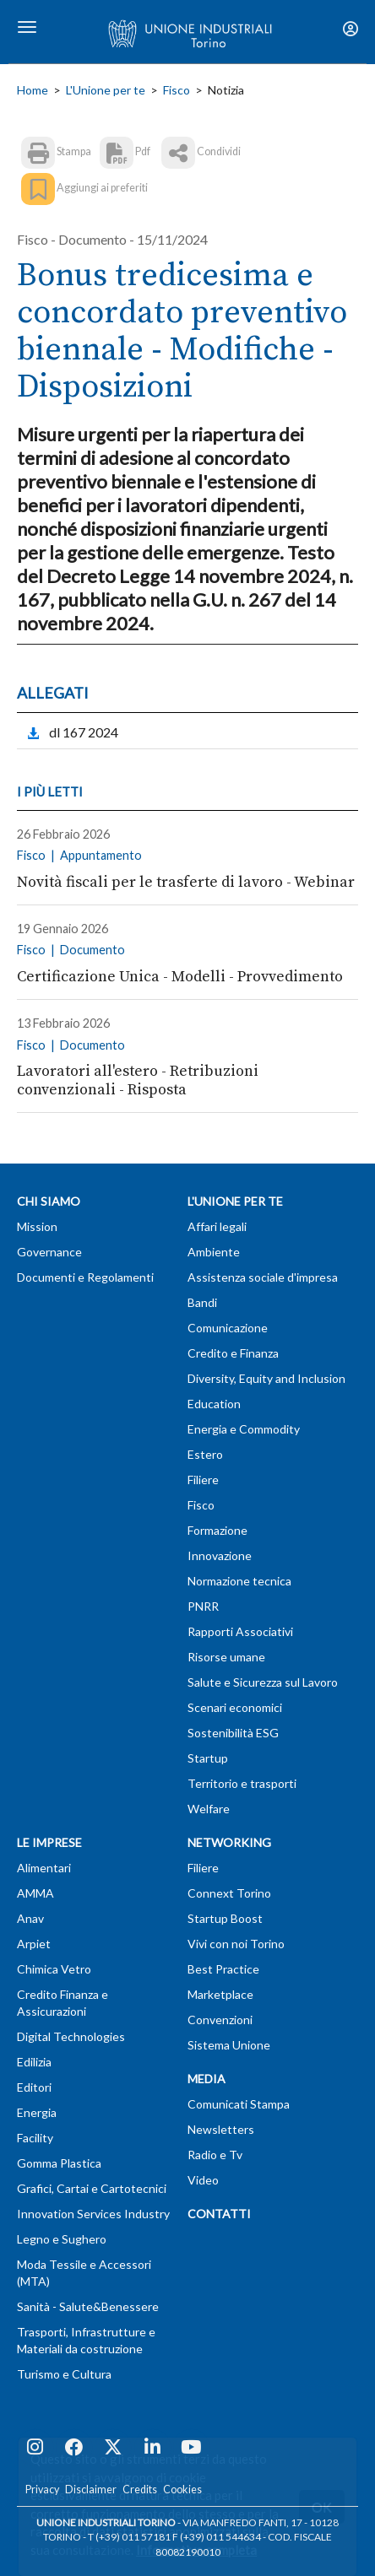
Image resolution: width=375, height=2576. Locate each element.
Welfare (209, 1808)
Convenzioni (220, 2019)
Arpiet (34, 1943)
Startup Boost (225, 1918)
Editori (34, 2087)
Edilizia (34, 2062)
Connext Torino (229, 1893)
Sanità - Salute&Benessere (88, 2306)
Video (203, 2180)
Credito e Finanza (233, 1353)
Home (32, 90)
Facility (35, 2137)
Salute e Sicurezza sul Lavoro (263, 1682)
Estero (205, 1454)
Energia (37, 2112)
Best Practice (223, 1969)
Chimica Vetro (54, 1969)
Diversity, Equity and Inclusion (266, 1378)
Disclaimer (91, 2489)
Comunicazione (228, 1327)
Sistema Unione (229, 2045)
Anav (30, 1918)
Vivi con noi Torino (236, 1943)
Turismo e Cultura (64, 2374)
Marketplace (220, 1994)
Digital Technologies (71, 2036)
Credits (139, 2489)
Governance (49, 1252)
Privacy (42, 2489)
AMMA (35, 1893)
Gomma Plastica (59, 2163)
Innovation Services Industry (93, 2213)
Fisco (176, 90)
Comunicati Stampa (239, 2104)
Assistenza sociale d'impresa (263, 1277)
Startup (208, 1758)
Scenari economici (235, 1707)
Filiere (203, 1479)
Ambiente (214, 1252)
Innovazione (220, 1555)
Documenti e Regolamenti (85, 1277)
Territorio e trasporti (242, 1783)
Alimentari (44, 1867)
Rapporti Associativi (240, 1631)
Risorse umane (226, 1657)
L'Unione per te (105, 90)
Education (214, 1403)
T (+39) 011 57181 (129, 2536)
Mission (37, 1226)
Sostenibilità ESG (233, 1732)
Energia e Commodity (244, 1429)
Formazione (217, 1530)
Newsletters (221, 2129)
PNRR (203, 1606)
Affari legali (217, 1226)
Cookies (182, 2489)
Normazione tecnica (239, 1581)
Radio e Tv (215, 2154)
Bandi (202, 1302)
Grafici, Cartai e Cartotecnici (91, 2188)
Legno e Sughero (61, 2239)
